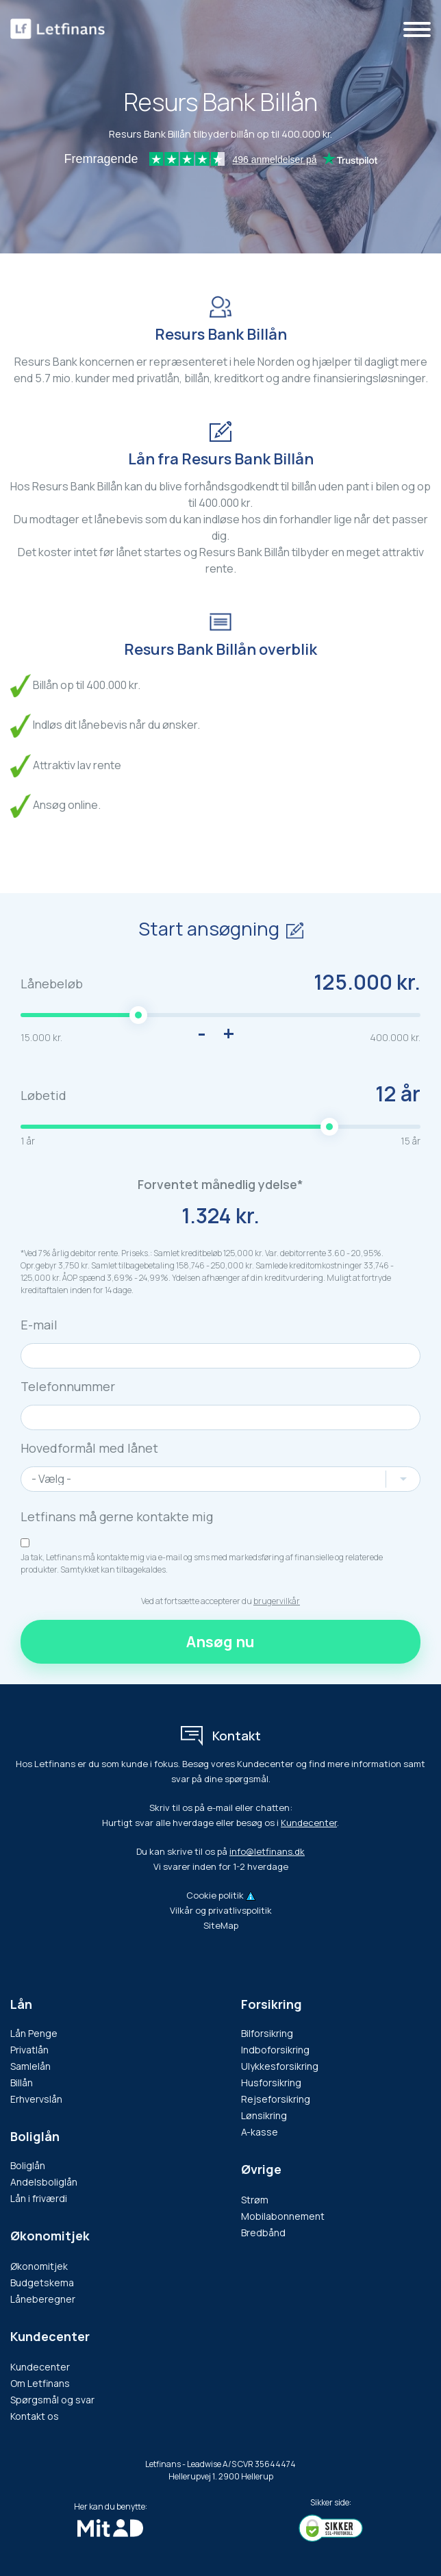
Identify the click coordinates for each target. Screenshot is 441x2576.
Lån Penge (34, 2033)
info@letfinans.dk (267, 1851)
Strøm (254, 2199)
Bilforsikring (267, 2033)
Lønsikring (264, 2115)
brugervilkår (276, 1601)
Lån (21, 2004)
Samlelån (30, 2066)
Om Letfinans (40, 2383)
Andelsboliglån (43, 2181)
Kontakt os (34, 2416)
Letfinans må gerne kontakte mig (117, 1516)
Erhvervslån (36, 2098)
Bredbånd (263, 2232)
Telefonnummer (68, 1386)
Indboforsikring (275, 2049)
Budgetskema (42, 2282)
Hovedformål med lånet (89, 1448)
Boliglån (35, 2136)
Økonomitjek (39, 2266)
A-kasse (259, 2131)
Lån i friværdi (38, 2198)
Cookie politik (215, 1895)
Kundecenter (309, 1822)
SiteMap (220, 1925)
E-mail (39, 1324)
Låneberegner (42, 2298)
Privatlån (29, 2049)
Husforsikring (271, 2082)
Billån (21, 2082)
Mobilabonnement (283, 2216)
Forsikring (271, 2004)
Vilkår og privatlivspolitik (221, 1910)
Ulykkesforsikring (279, 2066)
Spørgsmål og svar (52, 2399)
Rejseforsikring (275, 2098)
